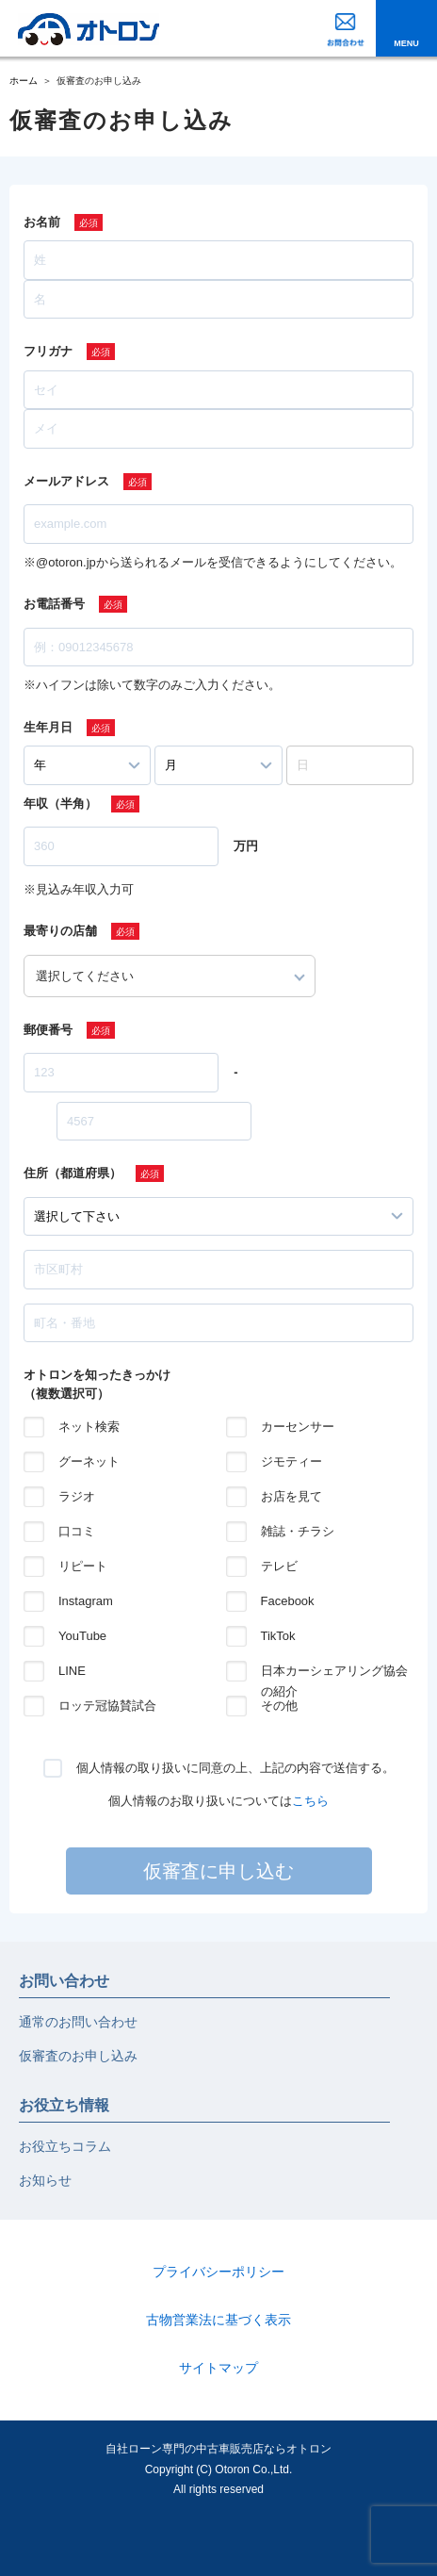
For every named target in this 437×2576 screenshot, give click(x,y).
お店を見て (291, 1496)
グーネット (89, 1461)
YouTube (82, 1636)
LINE (72, 1671)
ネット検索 (89, 1426)
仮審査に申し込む (218, 1871)
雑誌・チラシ (297, 1531)
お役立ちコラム (65, 2146)
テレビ (279, 1566)
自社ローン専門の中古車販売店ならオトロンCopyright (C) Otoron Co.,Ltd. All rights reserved (218, 2469)
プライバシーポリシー (218, 2271)
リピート (82, 1566)
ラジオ (76, 1496)
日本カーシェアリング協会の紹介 (334, 1673)
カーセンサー (297, 1426)
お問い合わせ (64, 1981)
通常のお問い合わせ (78, 2021)
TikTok (278, 1636)
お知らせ (45, 2180)
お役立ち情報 (64, 2105)
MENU (406, 43)
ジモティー (291, 1461)
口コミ (76, 1531)
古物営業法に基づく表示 (218, 2319)
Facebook (288, 1601)
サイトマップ (218, 2367)
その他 (279, 1705)
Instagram (85, 1601)
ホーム (23, 80)
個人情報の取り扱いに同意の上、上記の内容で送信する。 (235, 1768)
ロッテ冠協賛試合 (107, 1705)
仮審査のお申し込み (78, 2055)
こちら (310, 1801)
